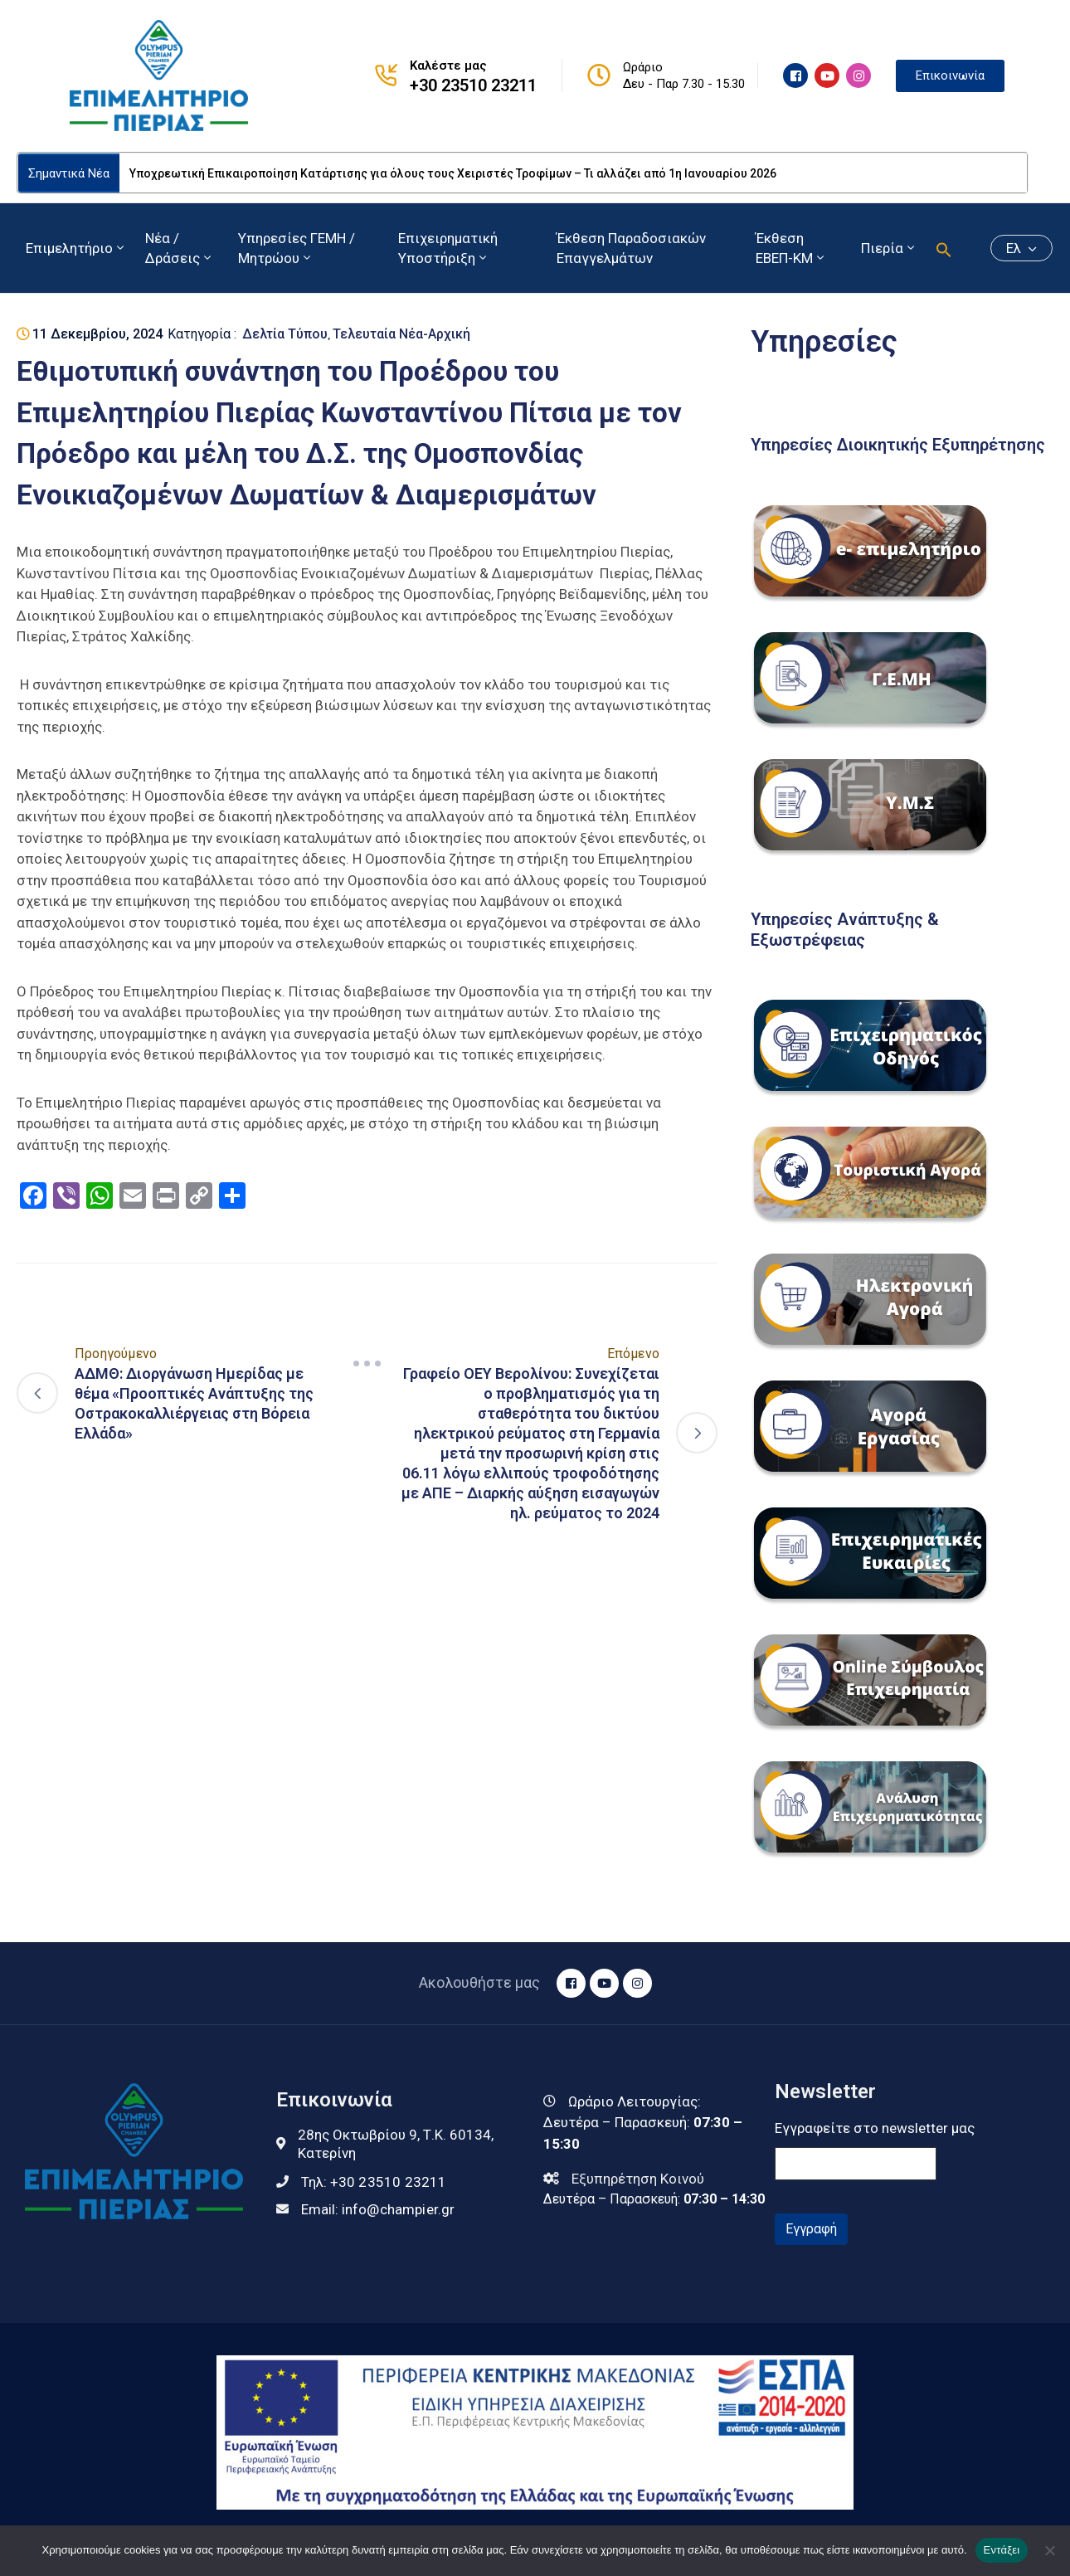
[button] (944, 248)
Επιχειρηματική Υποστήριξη (448, 248)
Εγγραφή (811, 2229)
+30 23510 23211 (473, 85)
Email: (378, 2209)
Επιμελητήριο (76, 248)
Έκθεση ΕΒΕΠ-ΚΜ (791, 248)
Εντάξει (1002, 2550)
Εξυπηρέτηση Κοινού (637, 2178)
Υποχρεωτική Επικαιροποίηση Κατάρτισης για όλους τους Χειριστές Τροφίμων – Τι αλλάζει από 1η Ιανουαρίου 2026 (452, 173)
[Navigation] (367, 1363)
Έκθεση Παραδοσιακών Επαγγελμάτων (631, 248)
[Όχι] (1049, 2550)
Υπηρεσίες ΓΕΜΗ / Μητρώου (296, 248)
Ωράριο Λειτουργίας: (634, 2101)
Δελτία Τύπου (285, 334)
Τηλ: (374, 2182)
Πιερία (889, 248)
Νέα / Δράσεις (179, 248)
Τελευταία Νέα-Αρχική (401, 334)
